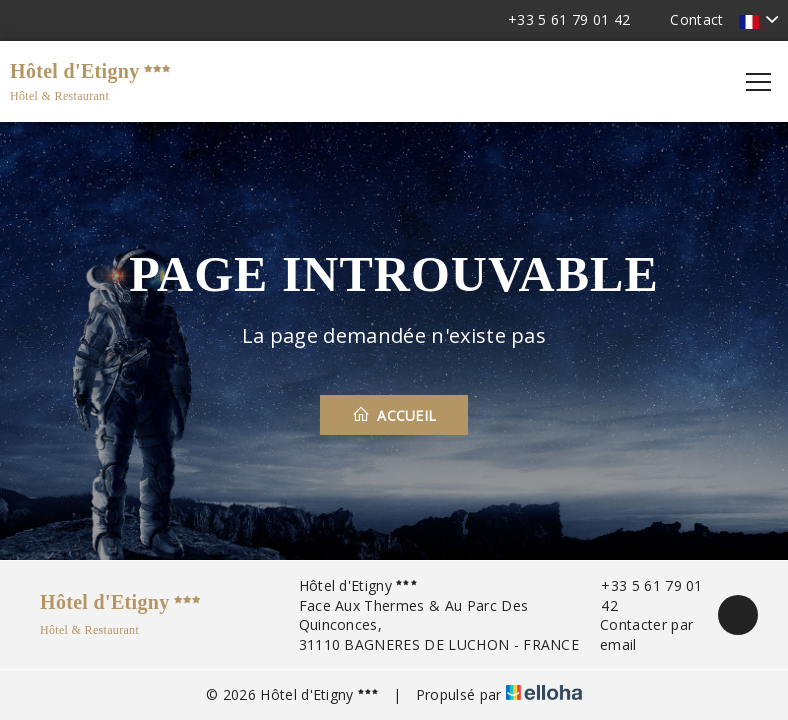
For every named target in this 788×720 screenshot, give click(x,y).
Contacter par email (636, 634)
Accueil (394, 415)
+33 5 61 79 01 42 (641, 595)
